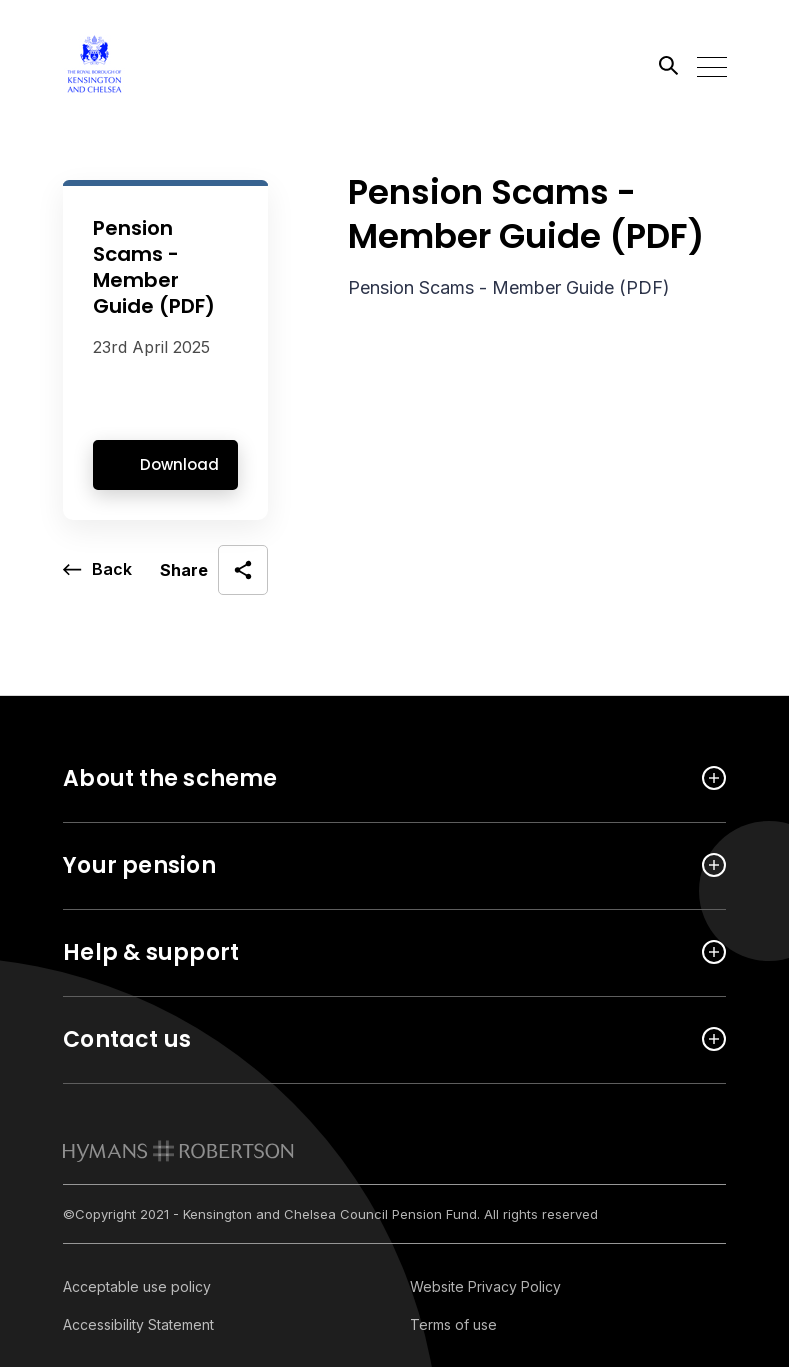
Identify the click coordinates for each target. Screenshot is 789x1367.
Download (179, 464)
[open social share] (214, 570)
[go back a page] (97, 570)
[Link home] (153, 65)
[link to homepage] (178, 1151)
